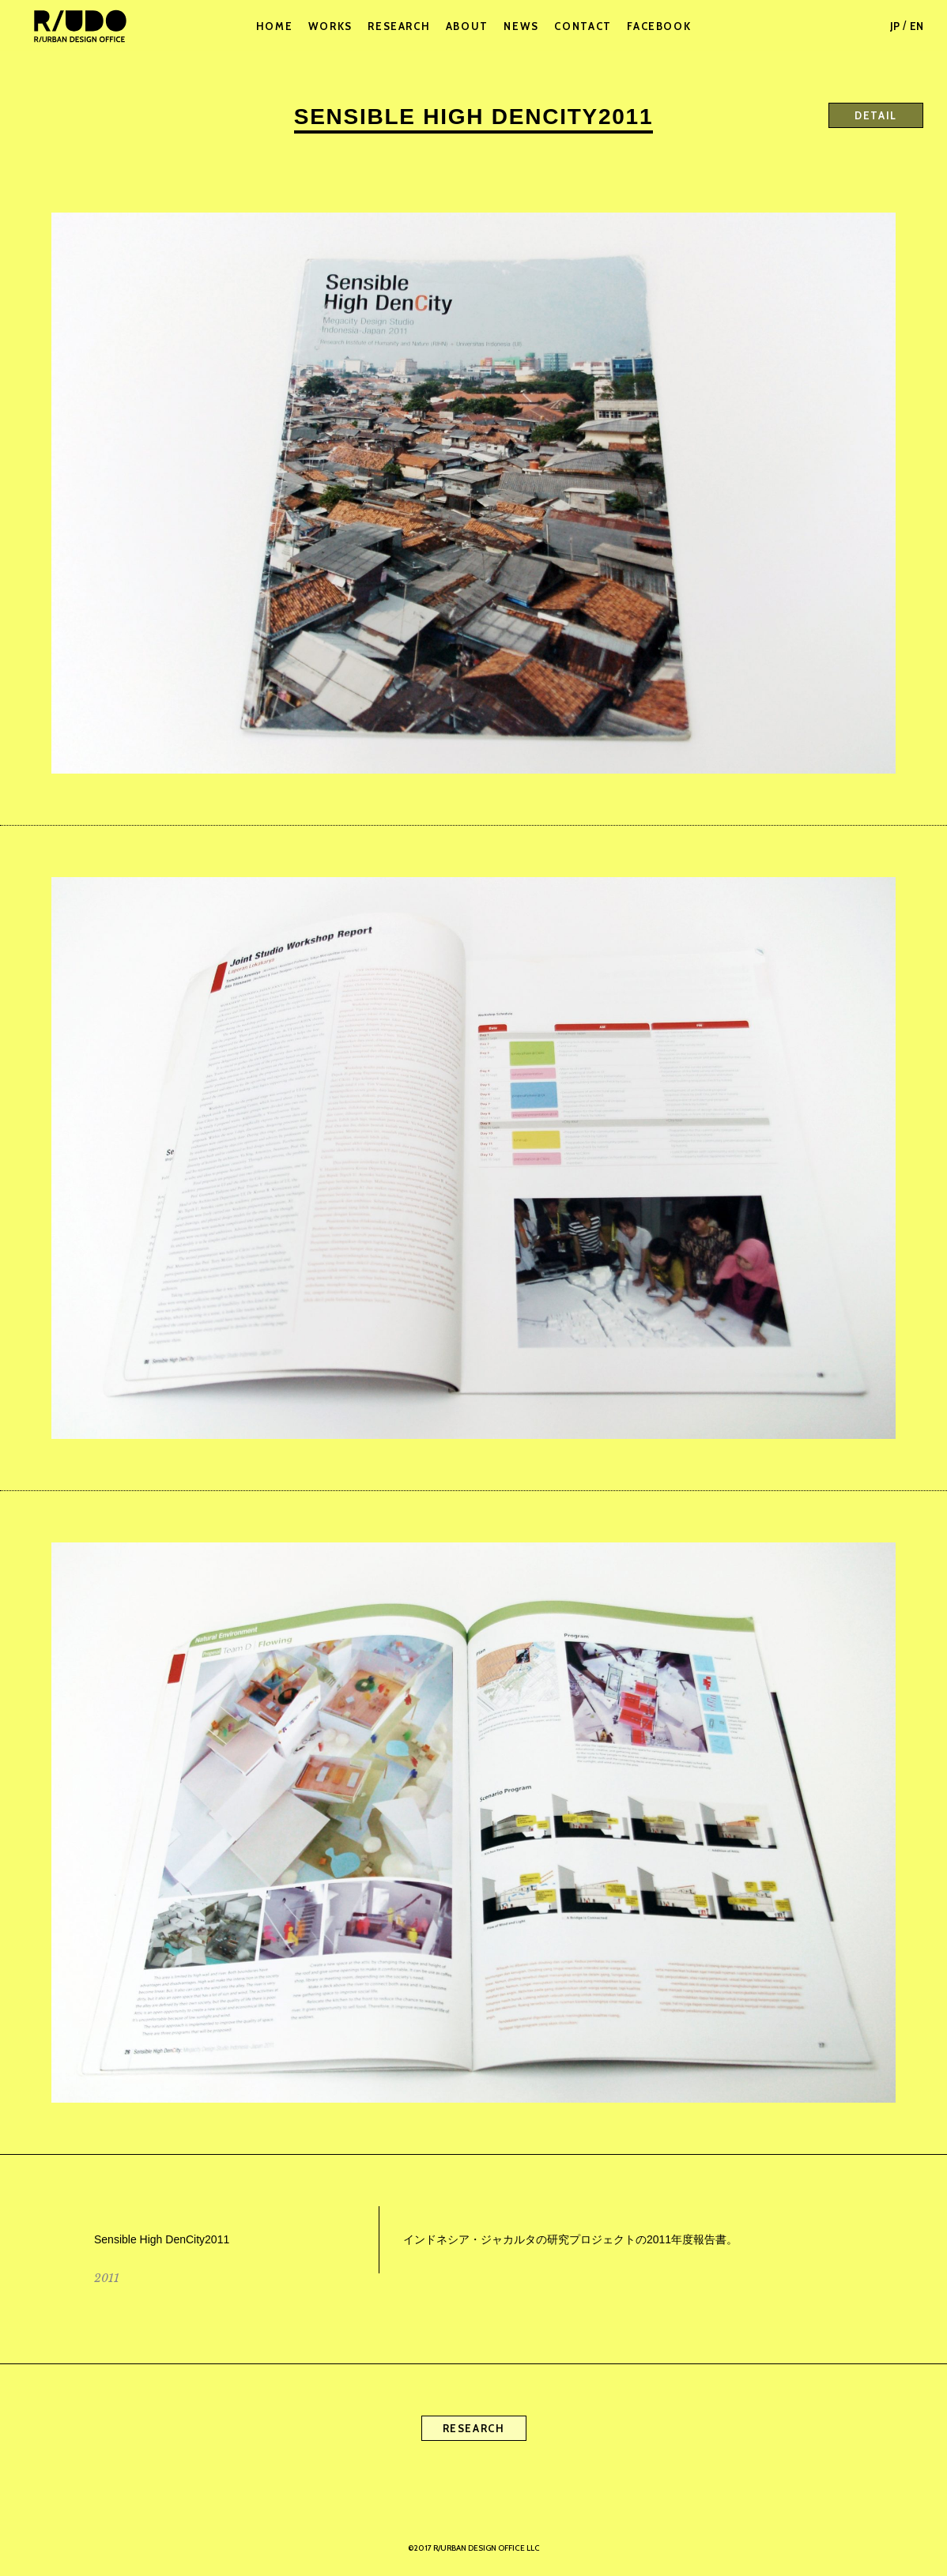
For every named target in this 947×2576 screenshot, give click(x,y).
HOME (274, 26)
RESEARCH (399, 26)
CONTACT (582, 26)
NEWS (521, 26)
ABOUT (467, 26)
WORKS (330, 26)
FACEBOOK (659, 26)
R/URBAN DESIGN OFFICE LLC (79, 26)
